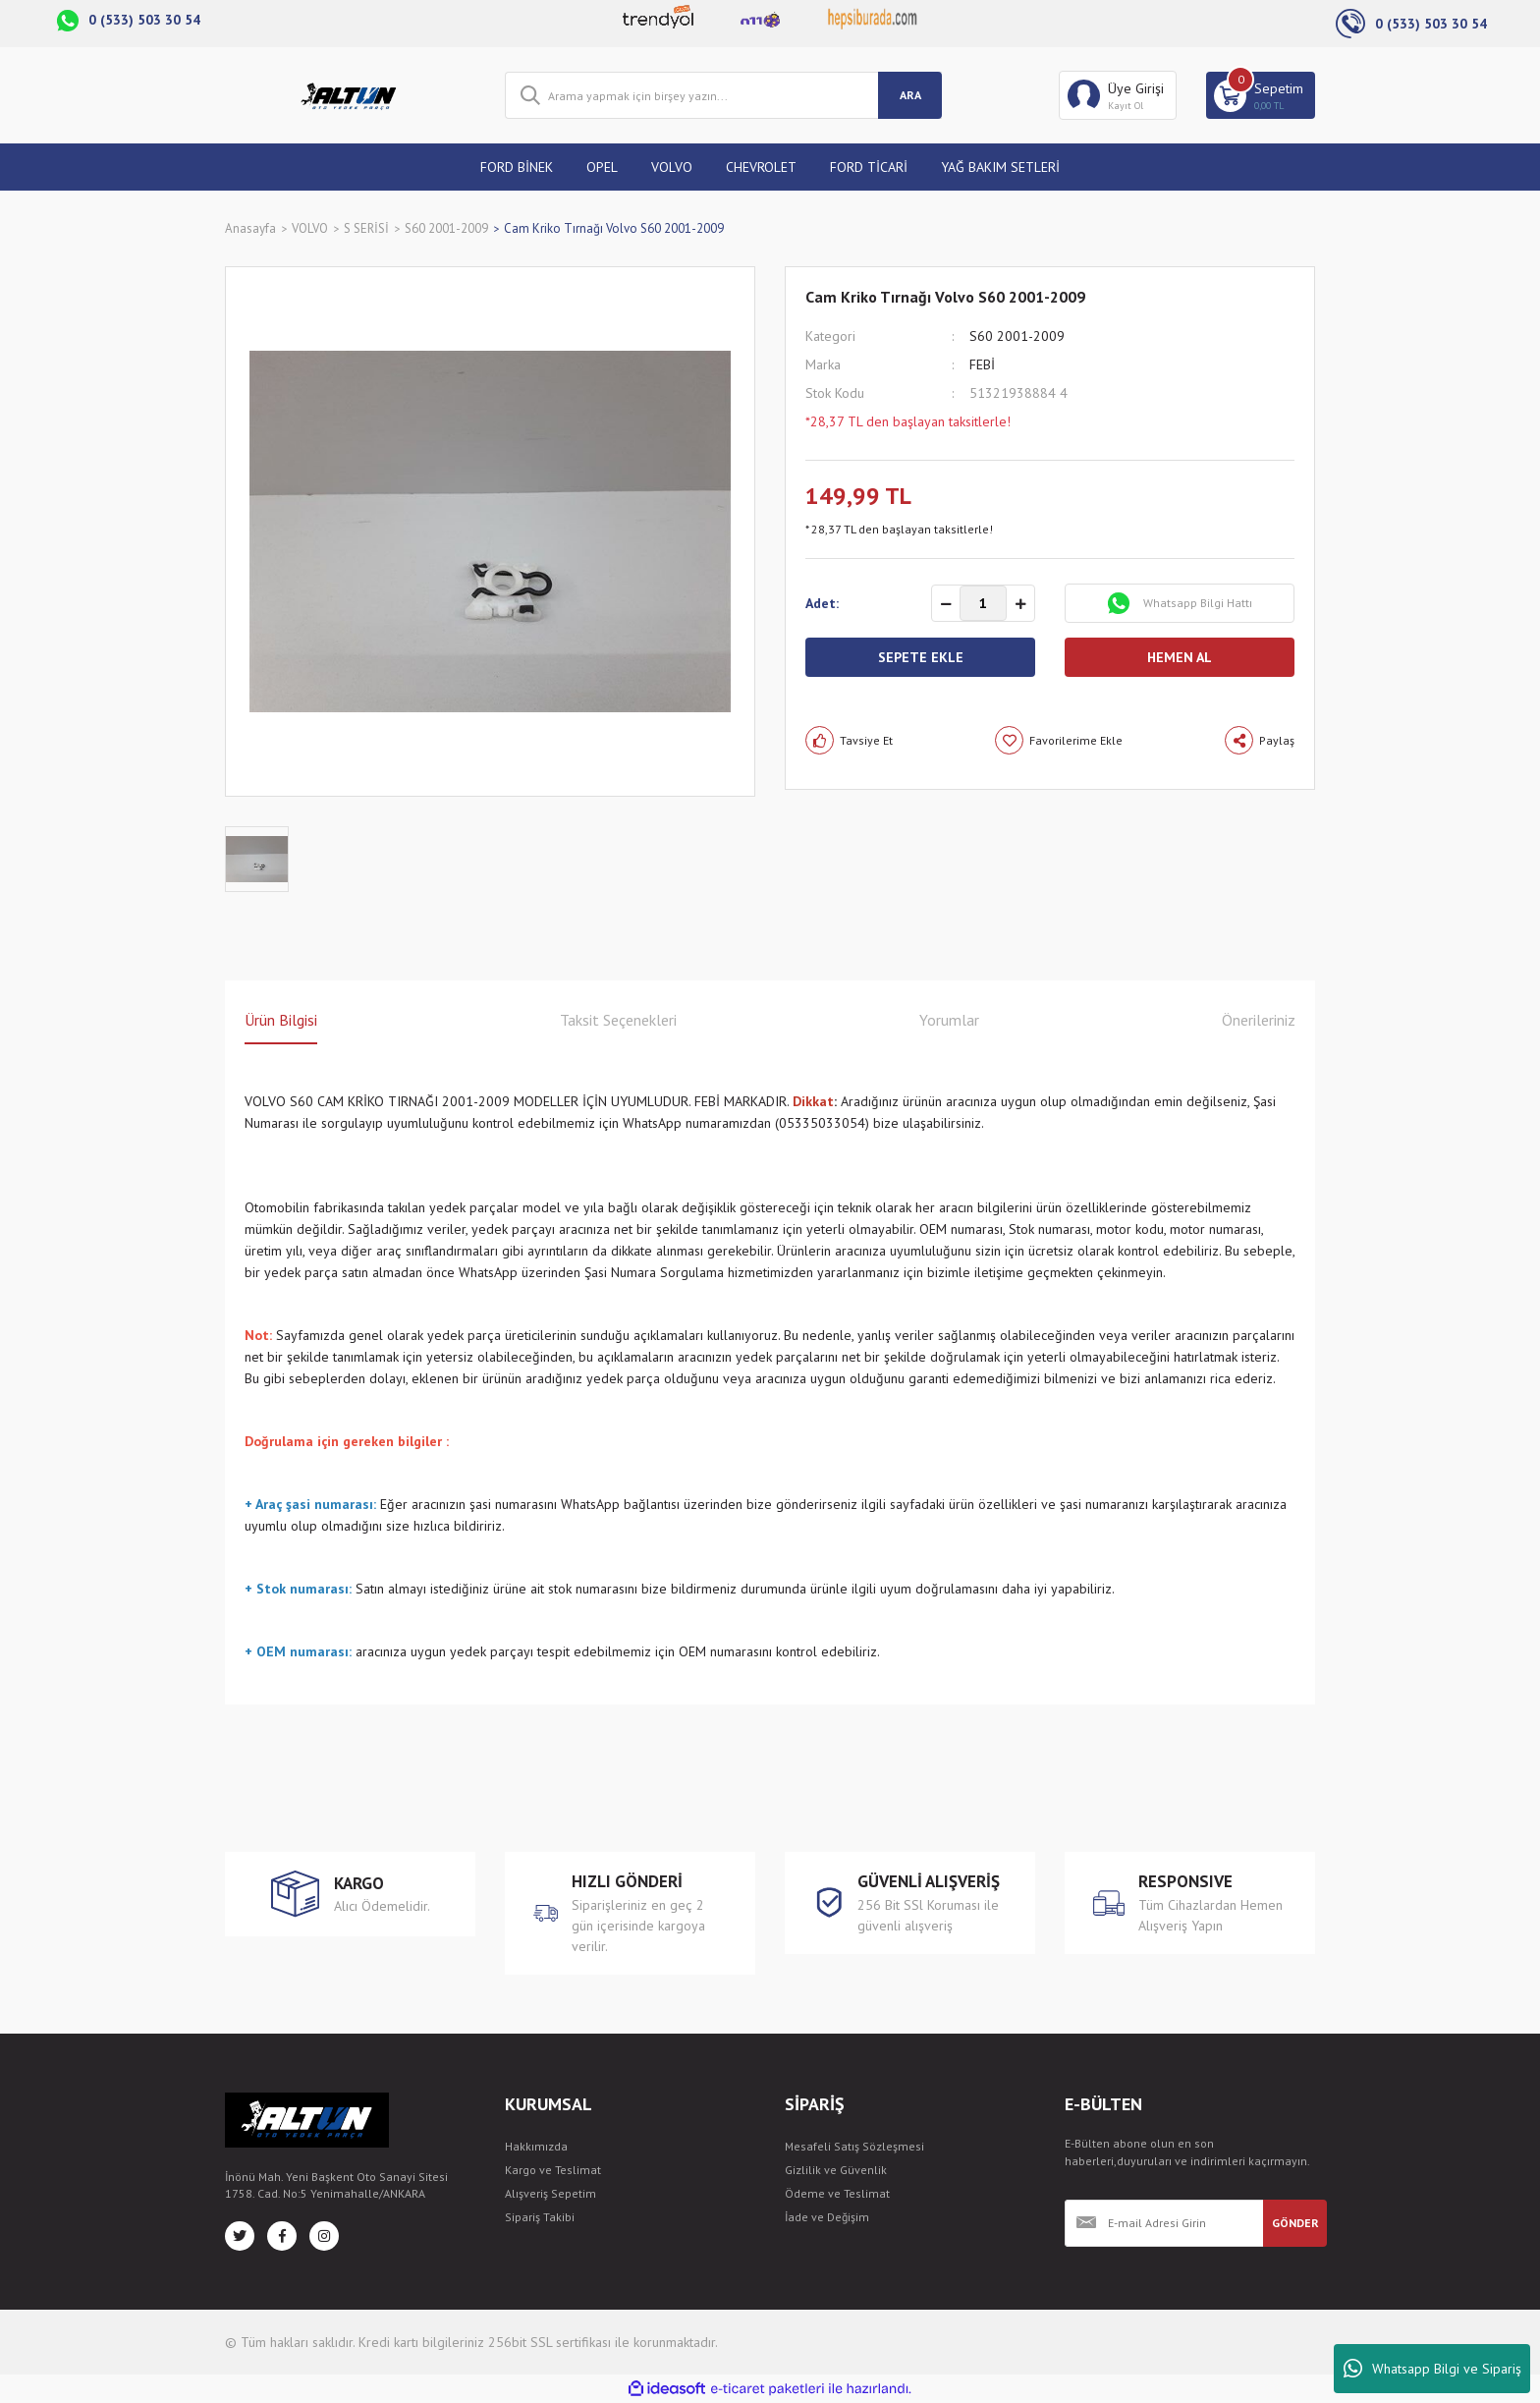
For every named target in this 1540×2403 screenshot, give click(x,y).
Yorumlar (949, 1020)
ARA (910, 94)
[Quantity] (983, 603)
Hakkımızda (536, 2146)
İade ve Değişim (827, 2216)
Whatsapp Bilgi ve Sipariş (1432, 2368)
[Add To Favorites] (1059, 740)
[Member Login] (1118, 95)
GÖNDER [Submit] (1295, 2222)
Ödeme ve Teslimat (837, 2193)
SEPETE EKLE (920, 657)
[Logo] (350, 95)
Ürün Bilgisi (281, 1020)
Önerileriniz (1258, 1020)
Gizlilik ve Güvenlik (836, 2169)
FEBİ (982, 364)
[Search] (723, 95)
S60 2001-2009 (1017, 336)
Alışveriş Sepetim (550, 2193)
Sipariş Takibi (540, 2216)
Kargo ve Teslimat (553, 2169)
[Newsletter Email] (1164, 2223)
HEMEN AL (1179, 657)
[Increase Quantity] (1020, 604)
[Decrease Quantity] (946, 604)
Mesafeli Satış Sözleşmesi (854, 2146)
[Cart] (1260, 95)
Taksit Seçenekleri (618, 1020)
